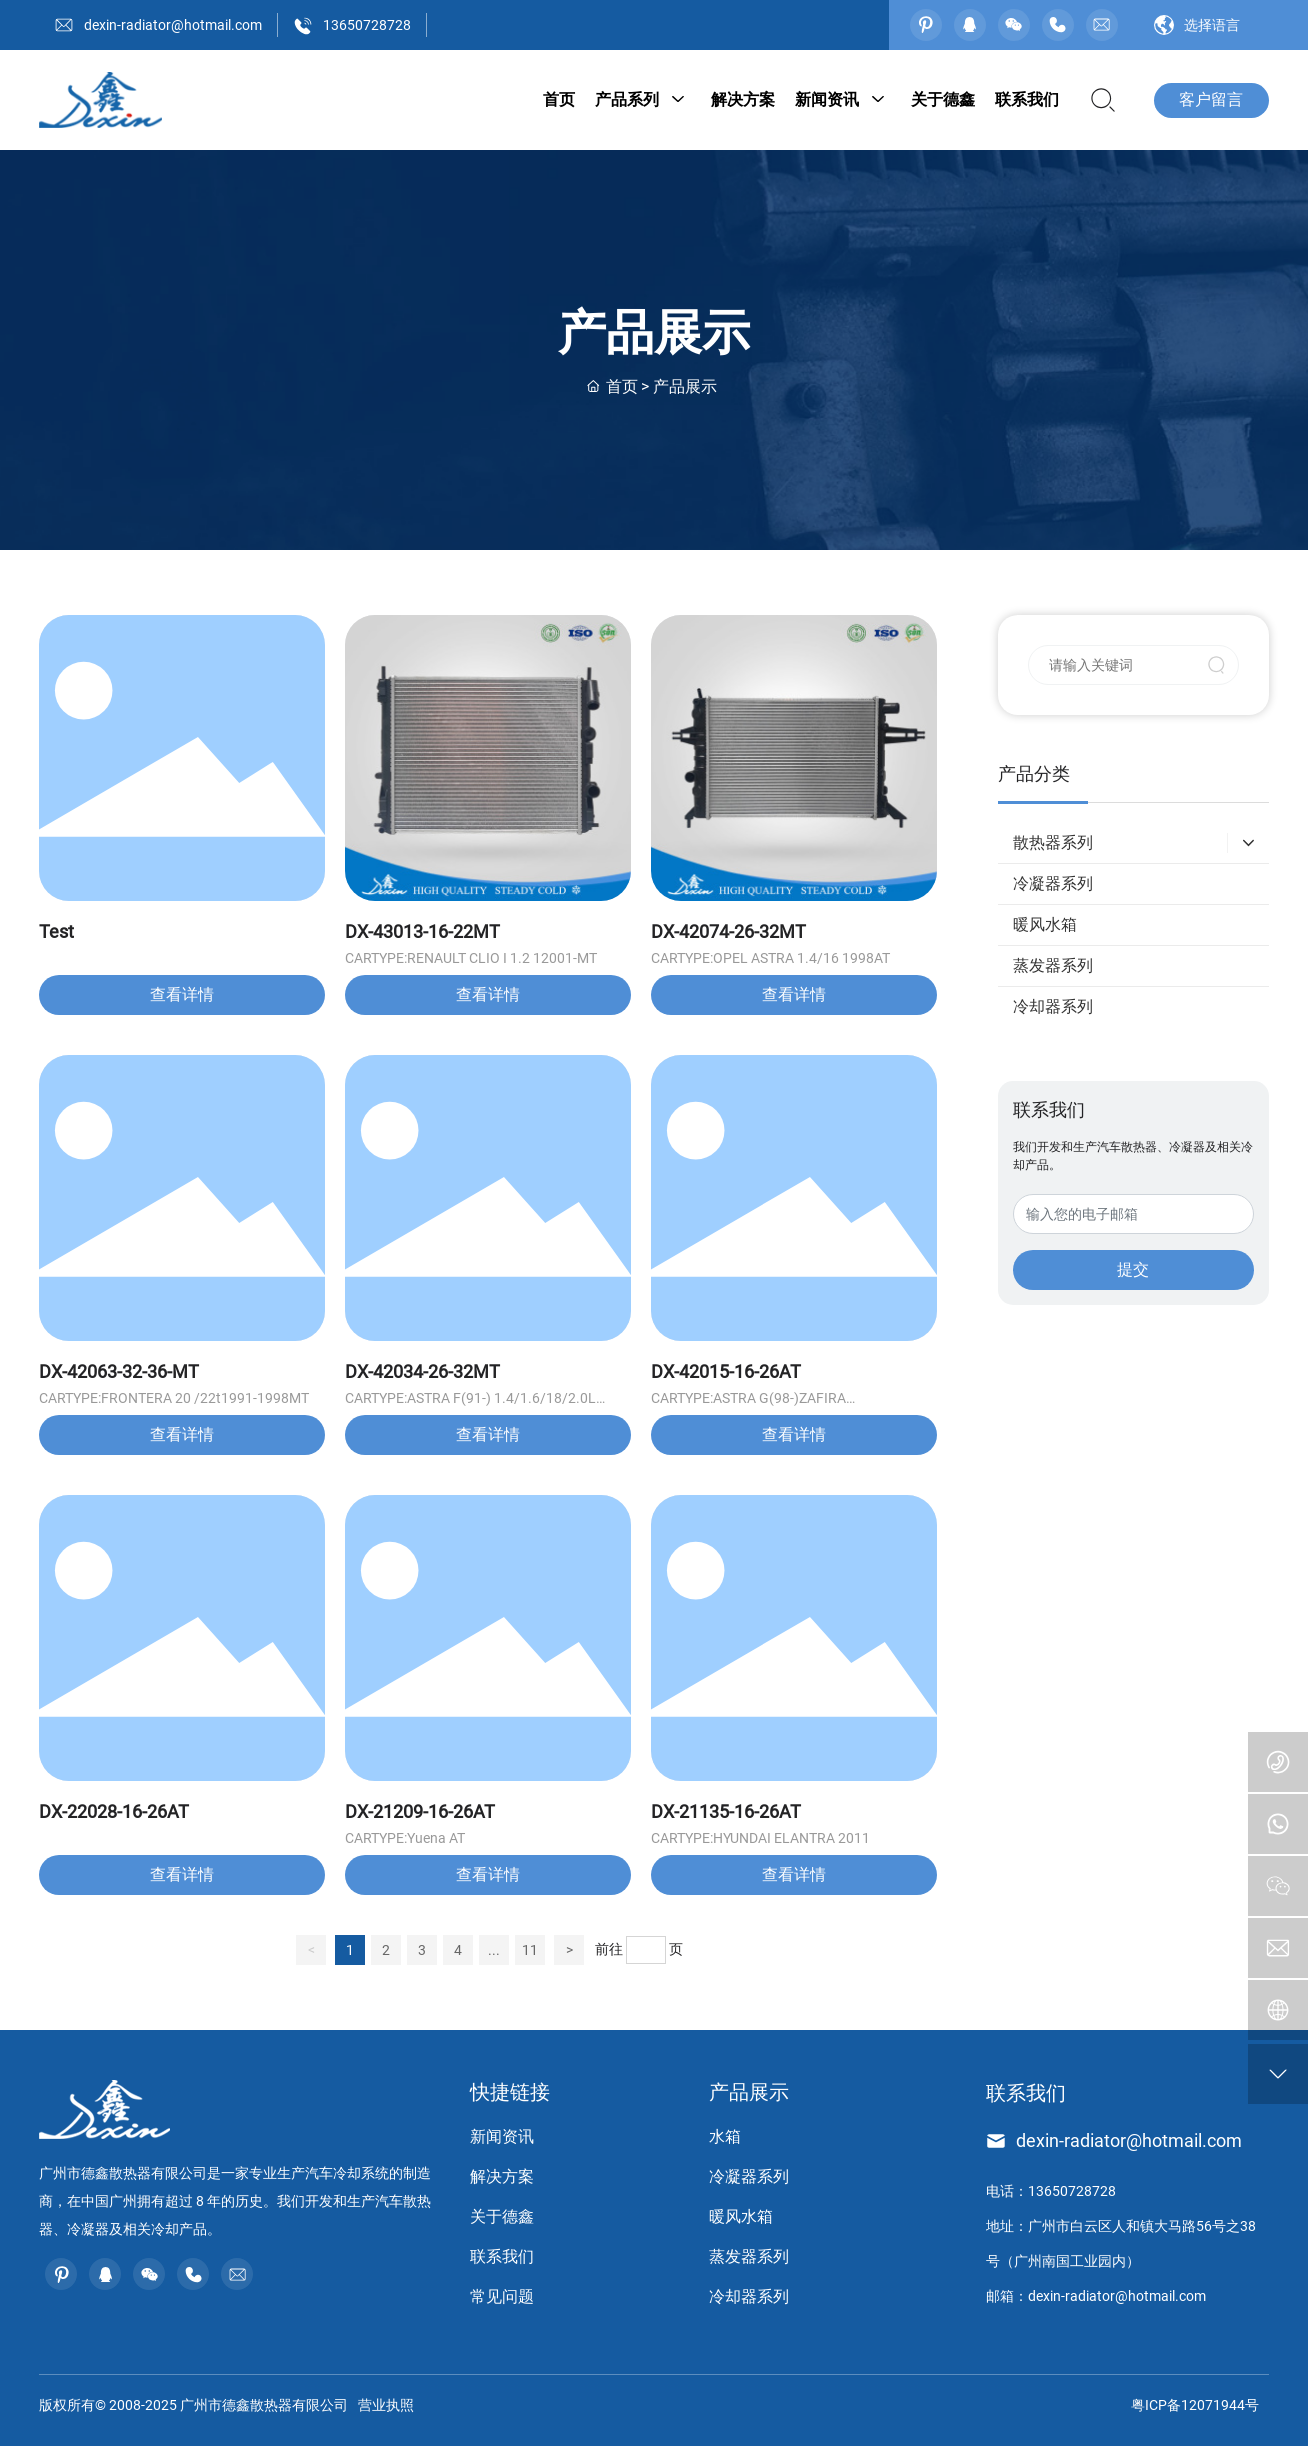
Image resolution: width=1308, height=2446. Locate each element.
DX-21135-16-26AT (726, 1811)
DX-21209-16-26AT (420, 1811)
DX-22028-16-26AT (114, 1811)
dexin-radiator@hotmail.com (173, 25)
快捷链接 (510, 2092)
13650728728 (367, 25)
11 (530, 1950)
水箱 (725, 2136)
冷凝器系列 (749, 2176)
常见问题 (502, 2296)
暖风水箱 (741, 2216)
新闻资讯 (502, 2136)
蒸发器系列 (749, 2256)
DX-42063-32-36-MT (119, 1371)
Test (56, 931)
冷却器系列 (749, 2296)
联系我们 (502, 2256)
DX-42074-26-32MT (728, 931)
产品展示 (749, 2092)
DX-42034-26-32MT (422, 1371)
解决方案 (502, 2176)
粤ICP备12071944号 (1195, 2405)
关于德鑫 (502, 2216)
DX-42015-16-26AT (726, 1371)
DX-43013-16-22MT (422, 931)
